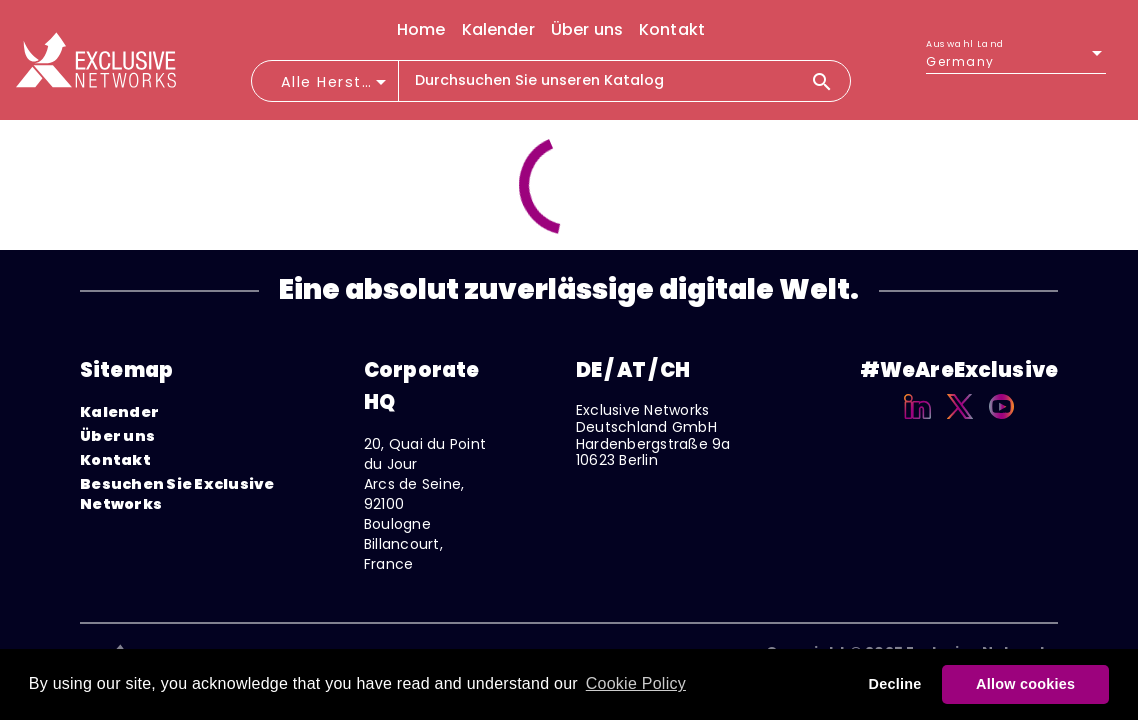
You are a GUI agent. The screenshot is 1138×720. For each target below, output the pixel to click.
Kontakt (115, 460)
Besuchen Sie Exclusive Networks (177, 494)
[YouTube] (1001, 422)
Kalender (119, 412)
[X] (960, 422)
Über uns (117, 436)
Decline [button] (895, 684)
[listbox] (1016, 62)
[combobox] (335, 88)
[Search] (830, 81)
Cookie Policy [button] (636, 683)
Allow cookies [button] (1025, 684)
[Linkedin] (917, 422)
